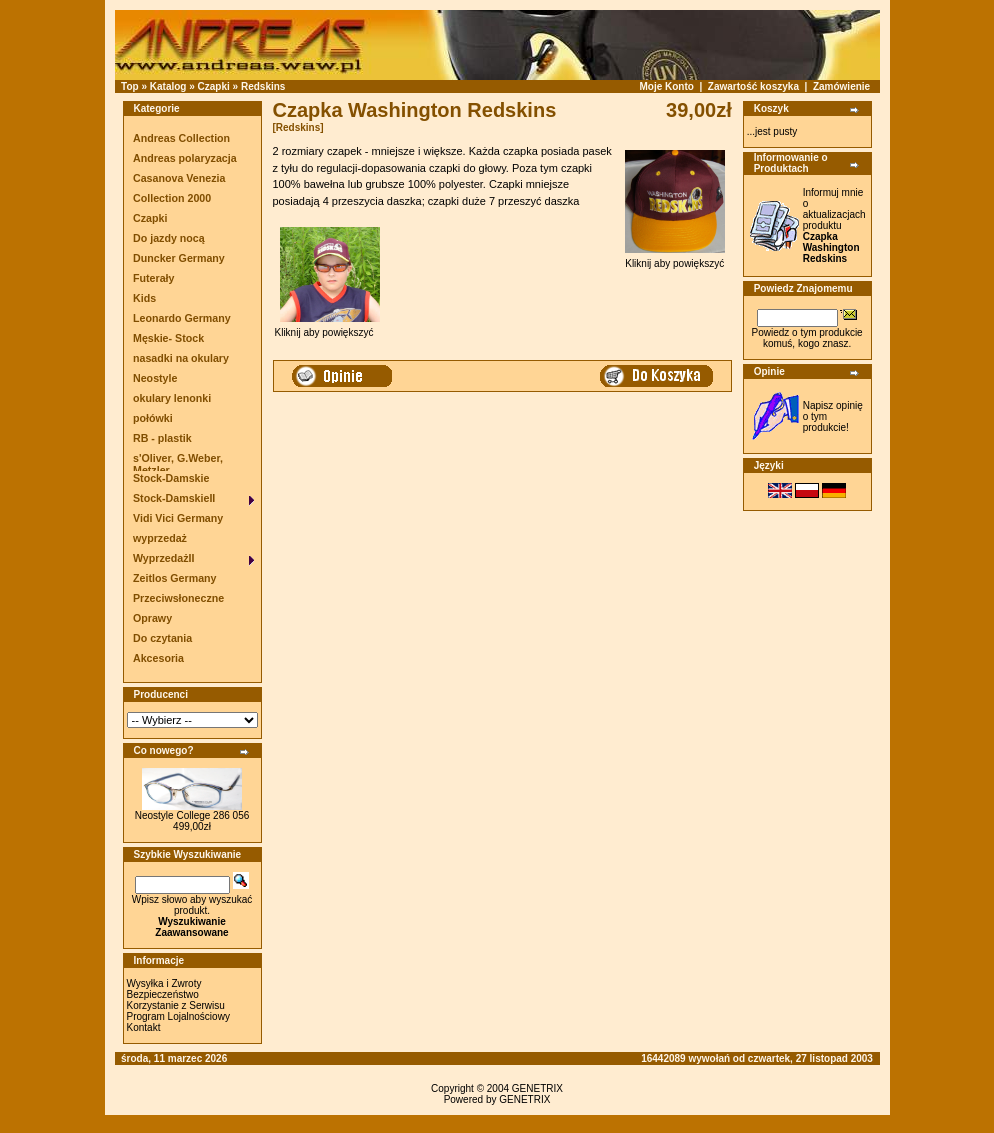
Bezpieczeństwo (163, 994)
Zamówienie (841, 86)
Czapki (214, 86)
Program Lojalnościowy (178, 1016)
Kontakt (144, 1027)
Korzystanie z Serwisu (176, 1005)
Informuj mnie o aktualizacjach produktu (834, 225)
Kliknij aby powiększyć (675, 259)
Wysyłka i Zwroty (164, 983)
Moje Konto (666, 86)
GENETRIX (537, 1088)
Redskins (263, 86)
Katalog (168, 86)
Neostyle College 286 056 (192, 815)
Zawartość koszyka (753, 86)
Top (130, 86)
